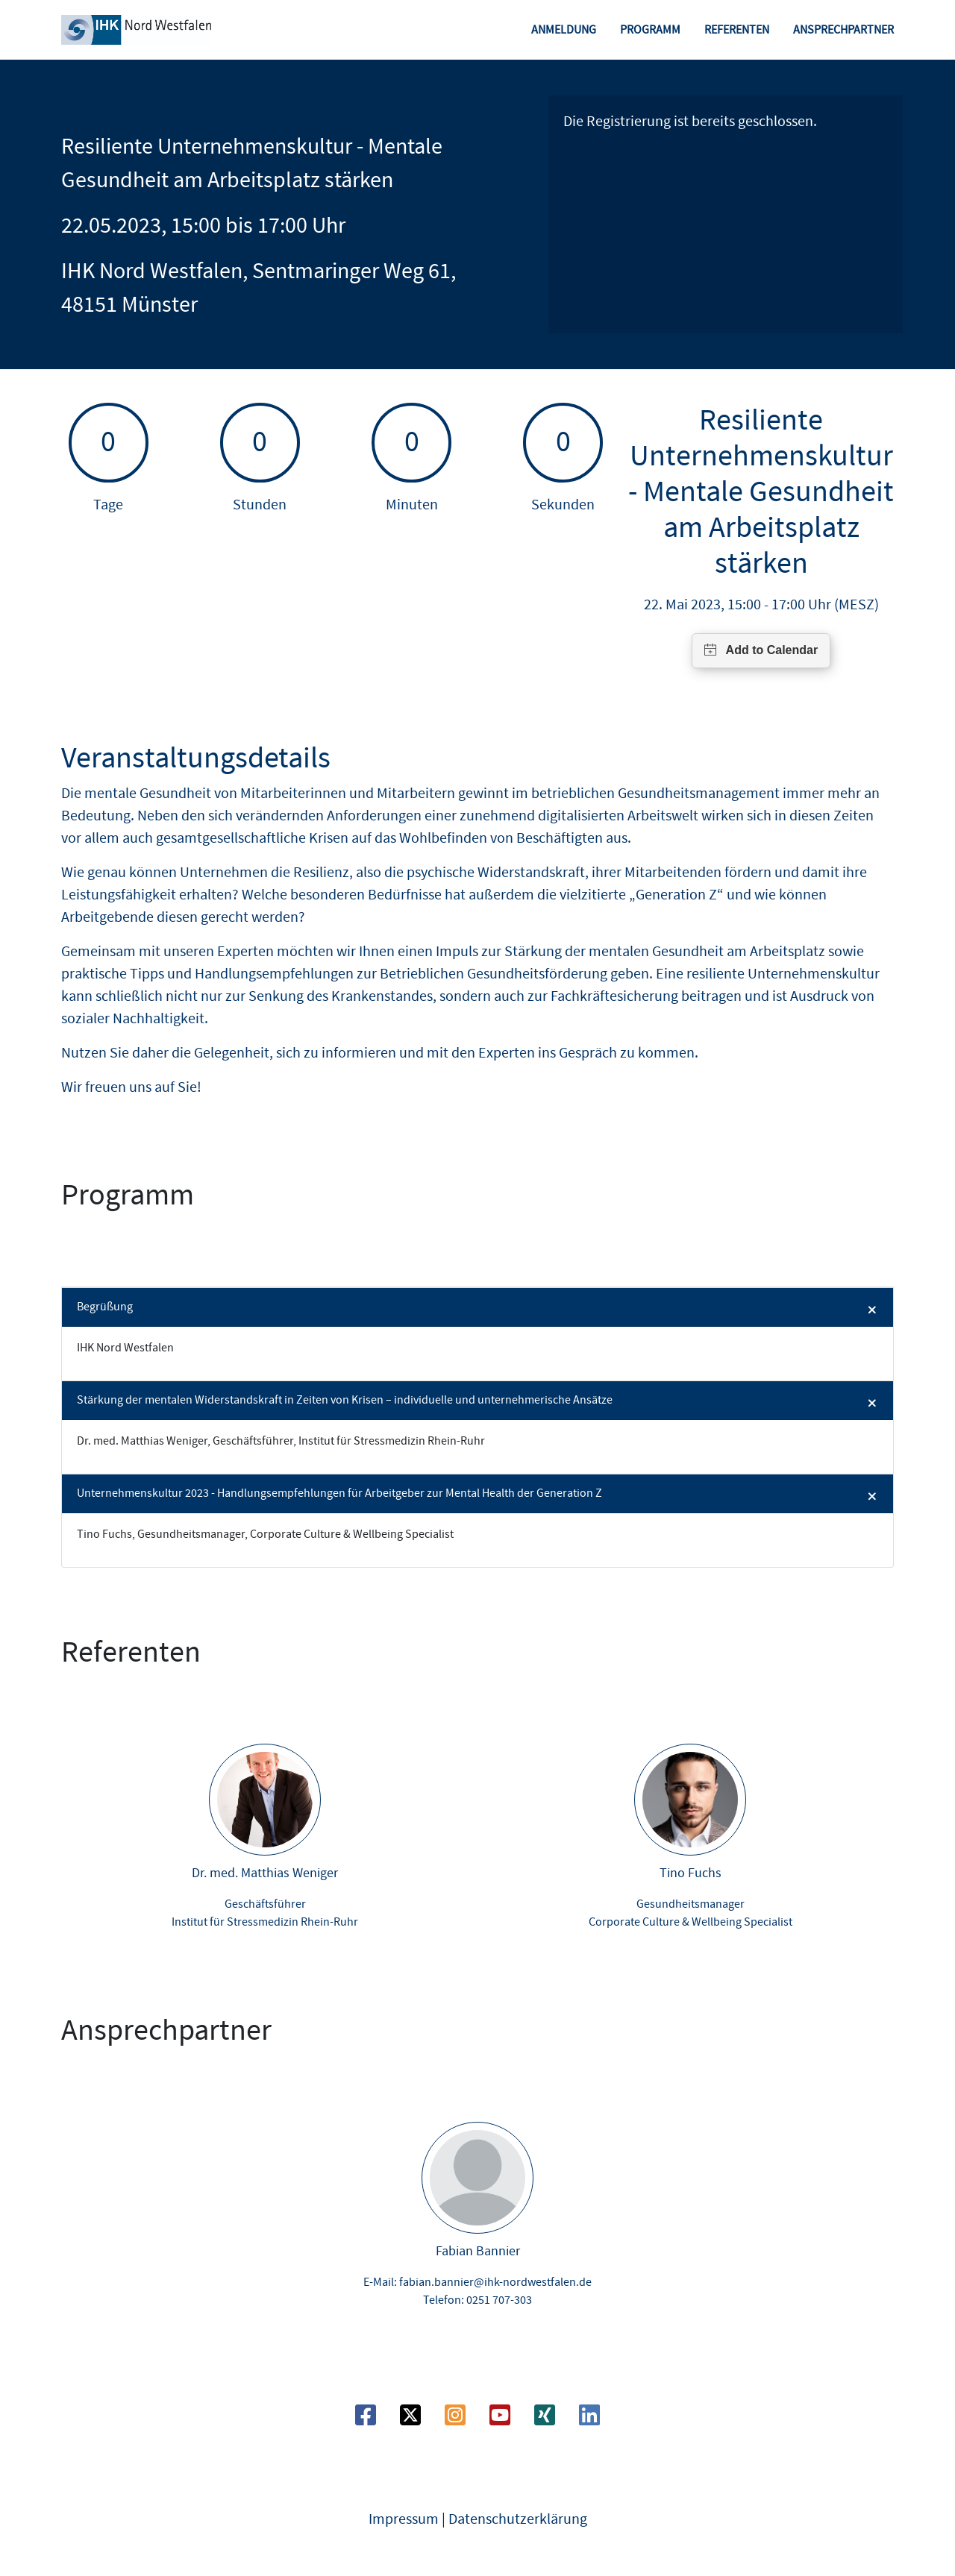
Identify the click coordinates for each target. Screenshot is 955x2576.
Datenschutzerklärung (517, 2519)
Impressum (404, 2519)
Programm (650, 29)
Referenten (736, 29)
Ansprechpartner (843, 29)
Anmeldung (563, 29)
